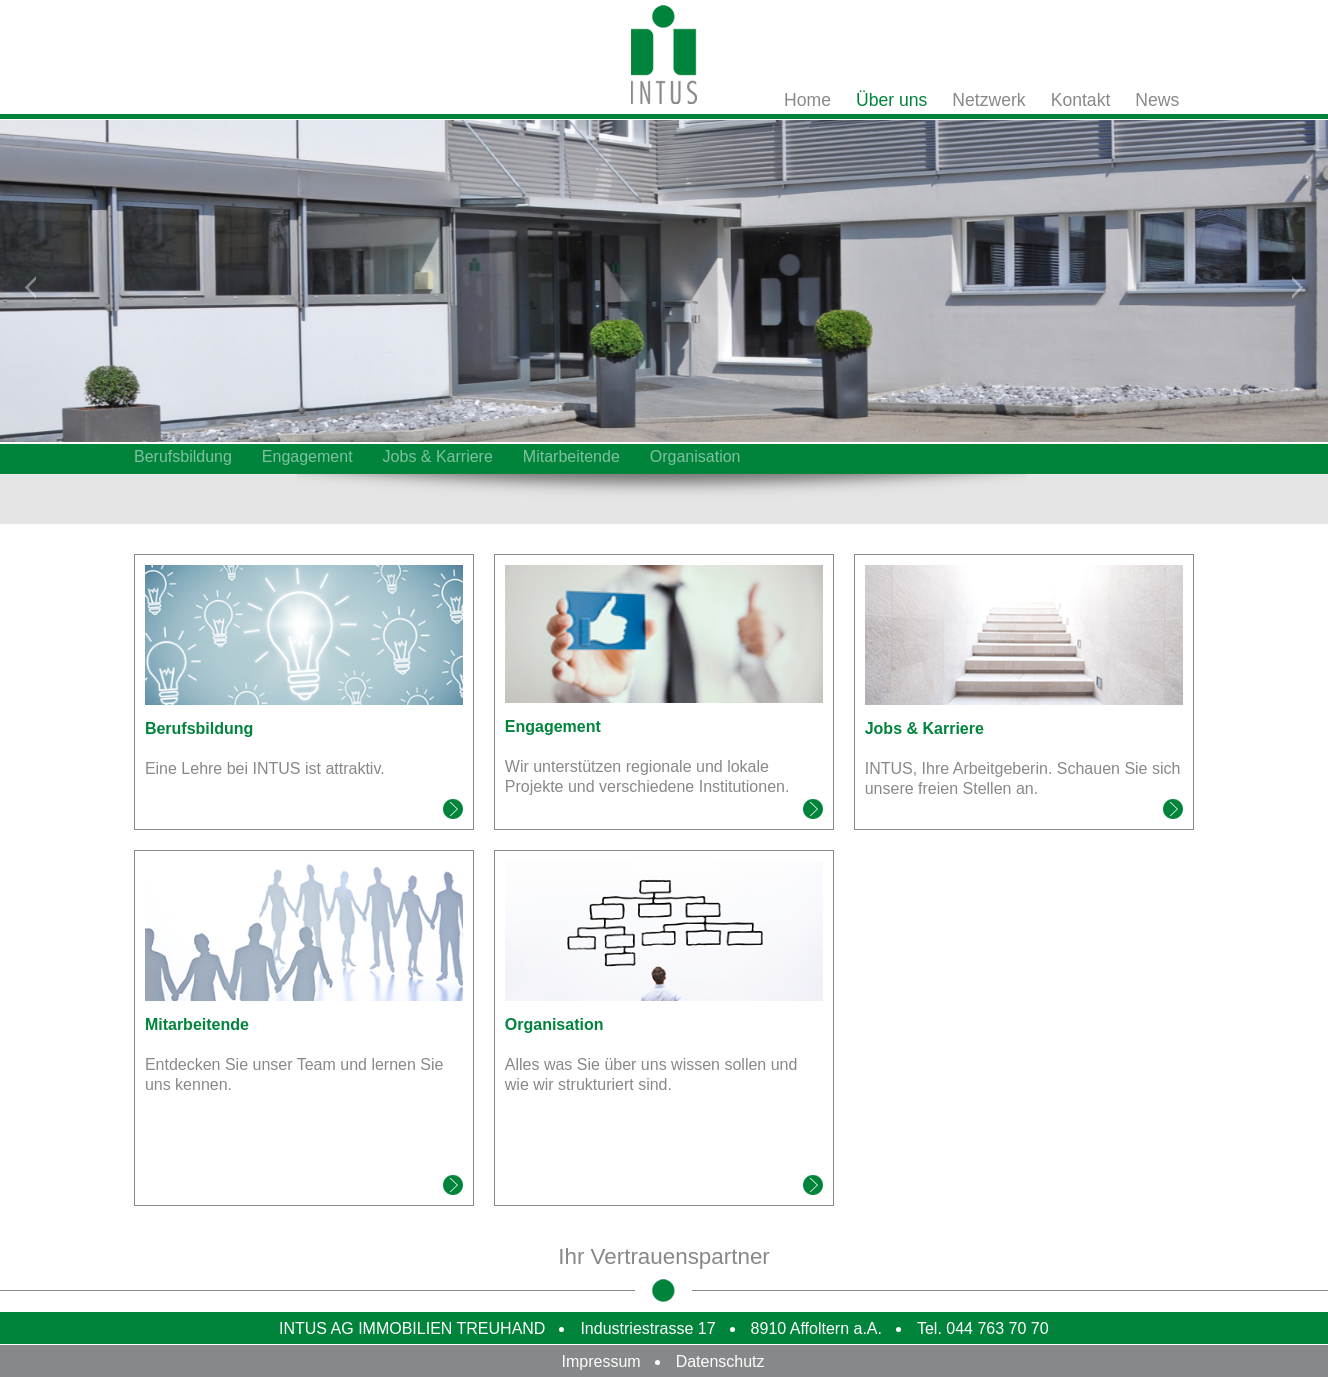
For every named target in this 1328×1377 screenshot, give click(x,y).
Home (807, 100)
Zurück (30, 284)
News (1157, 100)
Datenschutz (720, 1361)
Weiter (1297, 284)
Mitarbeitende (571, 456)
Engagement (307, 456)
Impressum (601, 1361)
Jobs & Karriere (438, 456)
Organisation (695, 456)
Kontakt (1081, 100)
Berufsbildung (183, 456)
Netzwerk (988, 100)
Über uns (891, 100)
